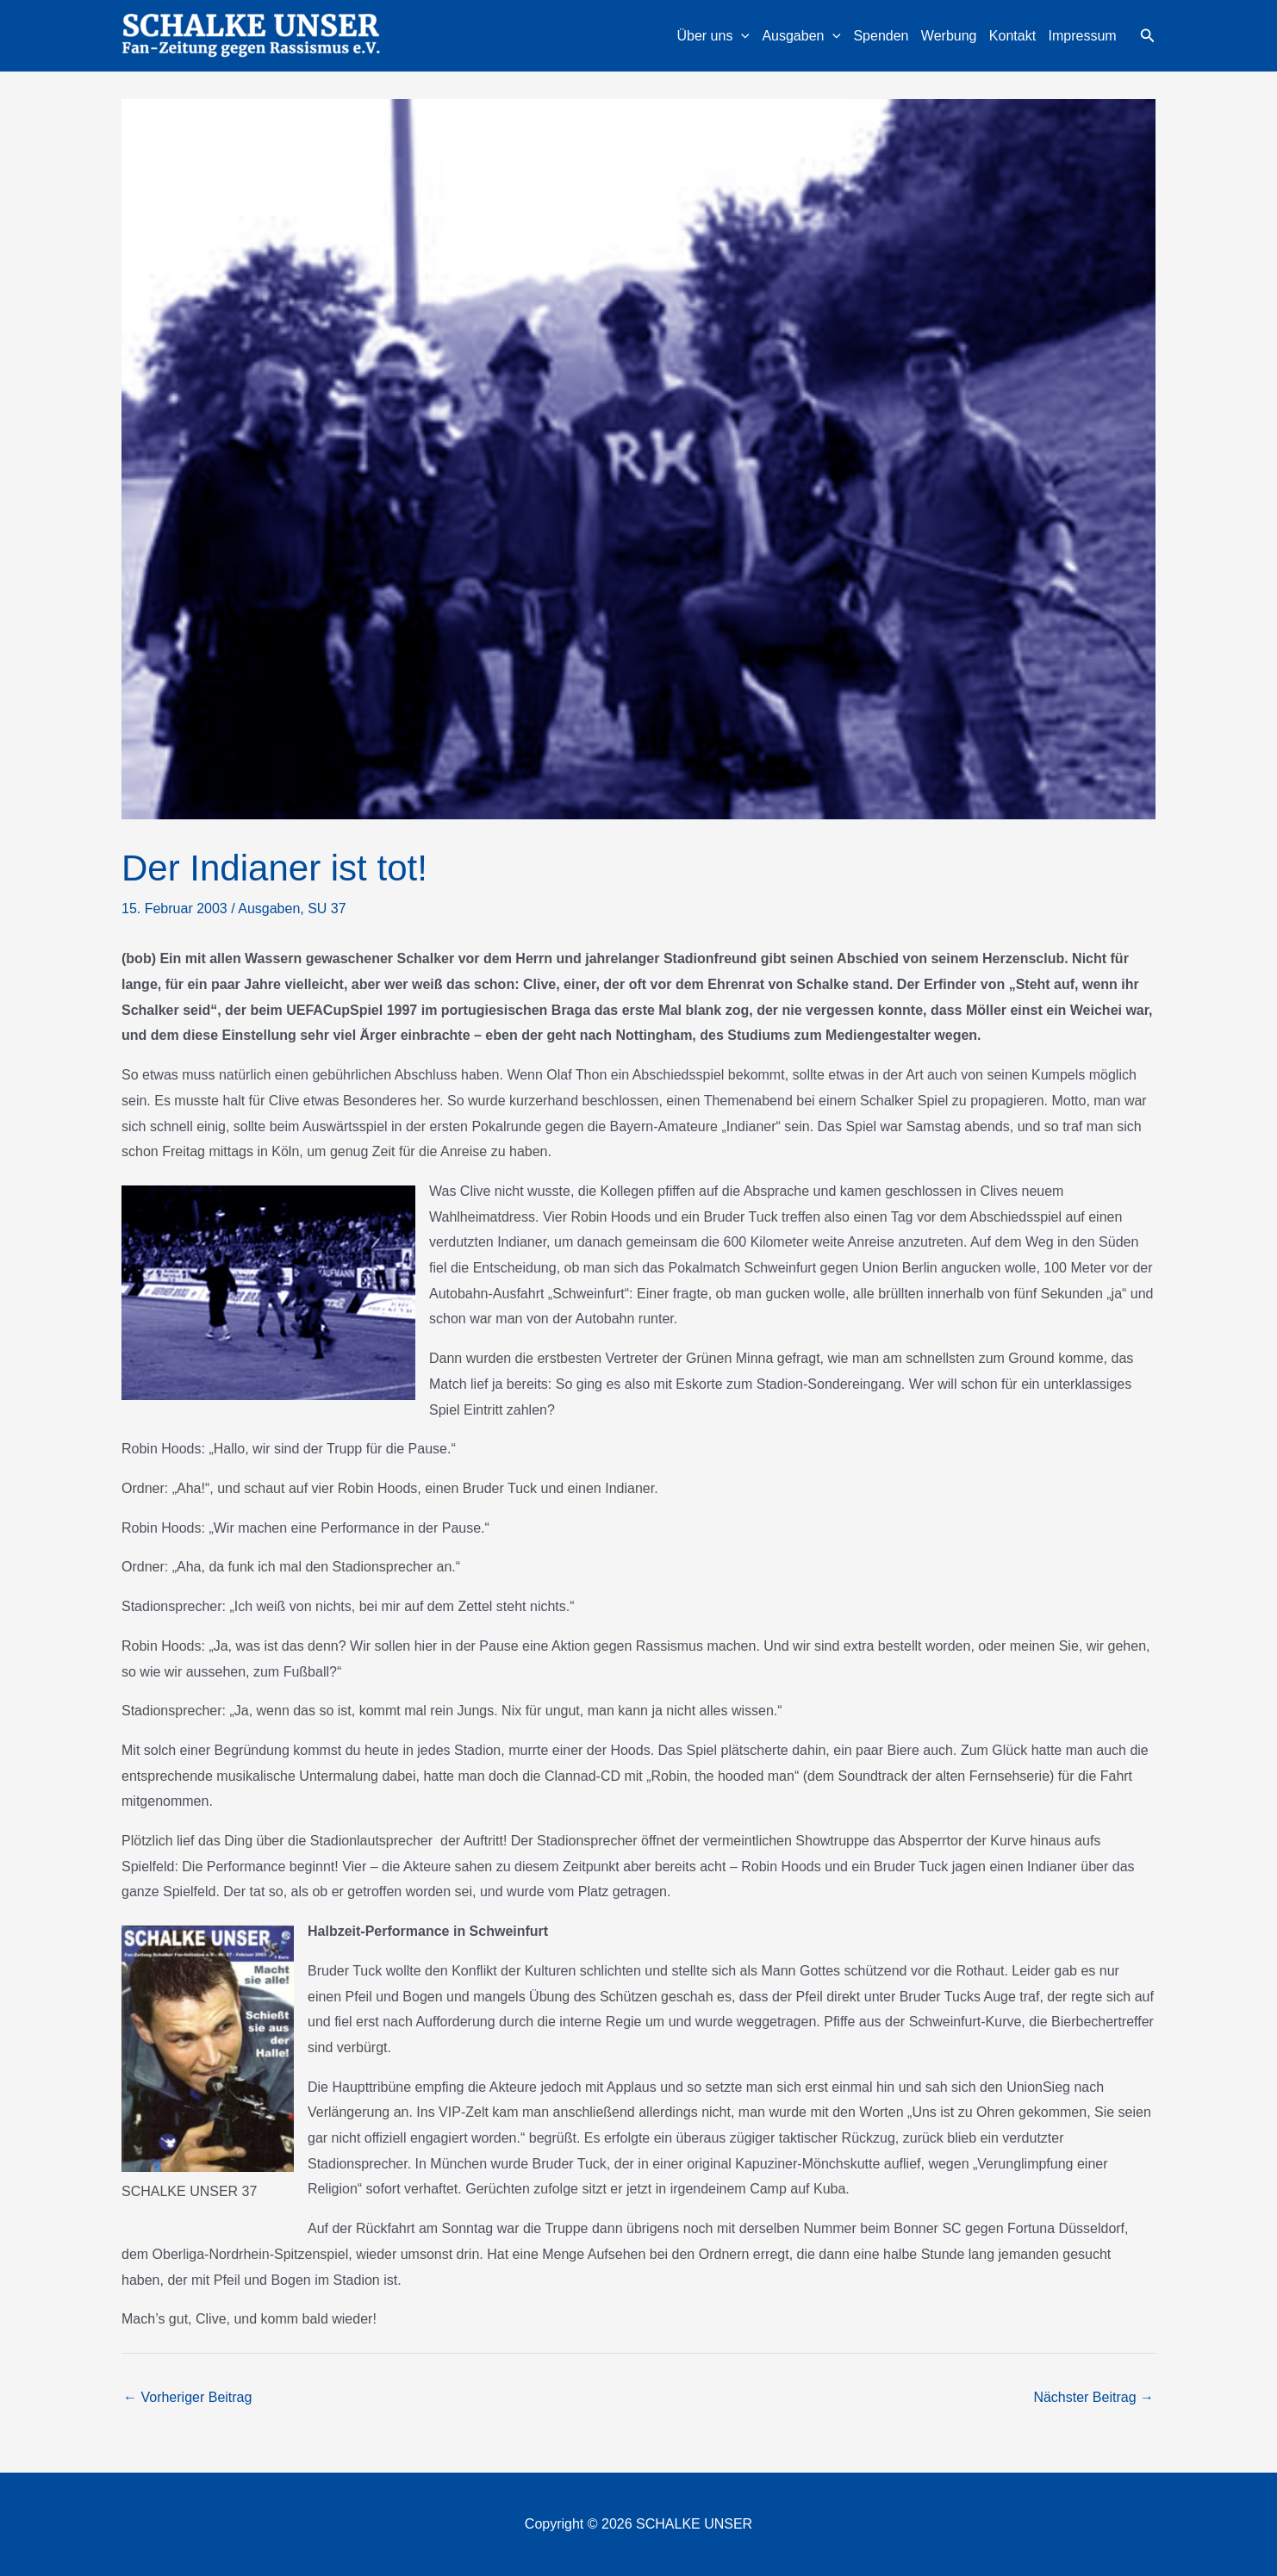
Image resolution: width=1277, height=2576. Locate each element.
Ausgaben (801, 36)
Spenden (880, 35)
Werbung (949, 35)
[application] (741, 36)
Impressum (1083, 35)
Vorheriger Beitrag (187, 2397)
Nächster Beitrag (1093, 2397)
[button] (1148, 36)
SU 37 (327, 908)
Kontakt (1012, 35)
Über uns (713, 36)
